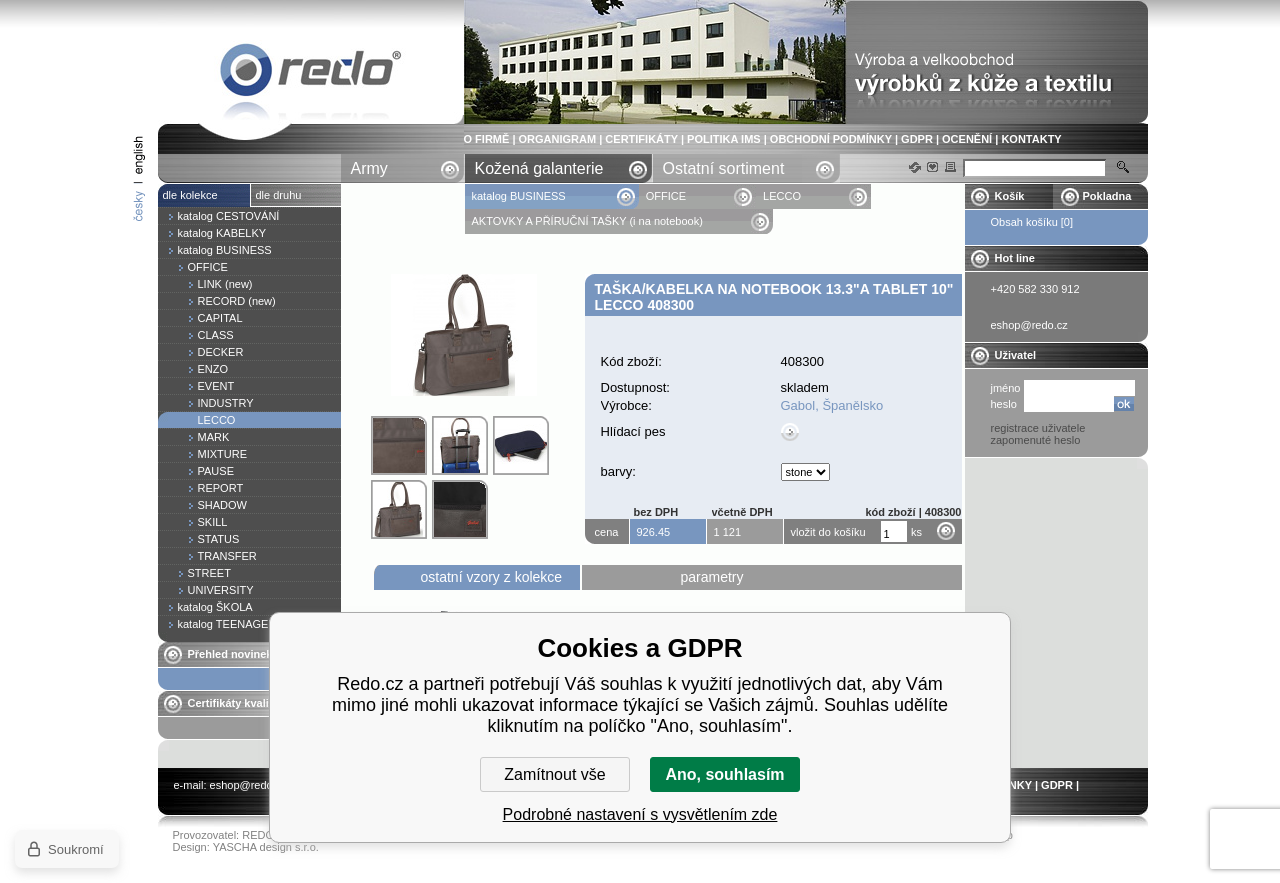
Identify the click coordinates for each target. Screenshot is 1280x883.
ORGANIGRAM (558, 139)
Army (369, 168)
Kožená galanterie (539, 168)
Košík (1010, 196)
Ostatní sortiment (724, 168)
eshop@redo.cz (248, 785)
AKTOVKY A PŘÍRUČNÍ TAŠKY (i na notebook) (587, 221)
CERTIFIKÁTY (641, 139)
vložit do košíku (828, 532)
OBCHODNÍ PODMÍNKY (831, 139)
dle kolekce (190, 195)
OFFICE (666, 196)
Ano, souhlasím (724, 774)
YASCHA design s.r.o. (266, 847)
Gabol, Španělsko (832, 405)
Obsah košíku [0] (1032, 222)
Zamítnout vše (554, 774)
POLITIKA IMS (724, 139)
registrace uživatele (1038, 428)
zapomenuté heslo (1036, 440)
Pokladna (1107, 196)
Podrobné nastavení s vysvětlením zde (640, 814)
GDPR (917, 139)
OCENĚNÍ (967, 139)
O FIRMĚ (487, 139)
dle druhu (279, 195)
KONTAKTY (1031, 139)
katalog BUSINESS (520, 196)
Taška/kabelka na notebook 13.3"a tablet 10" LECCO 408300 (311, 73)
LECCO (782, 196)
